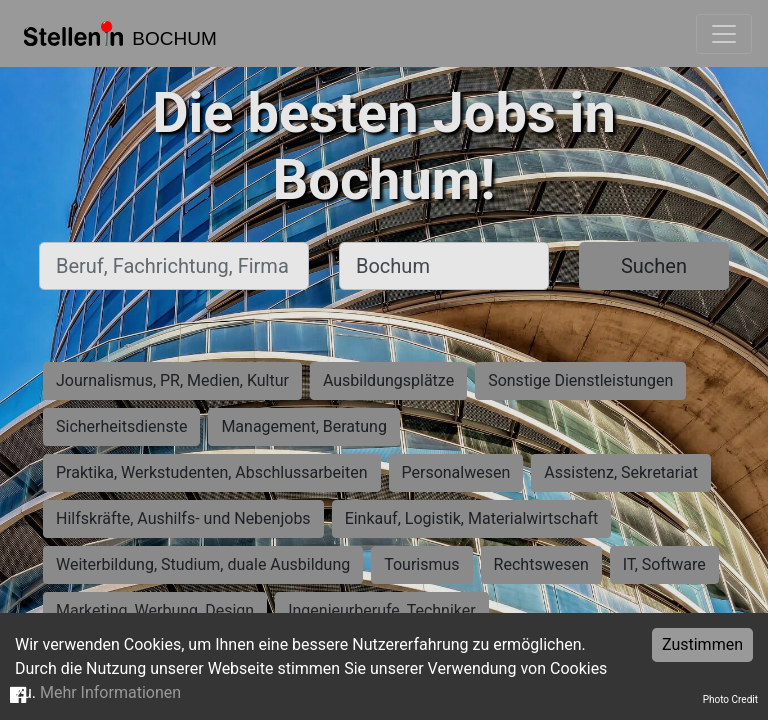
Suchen (654, 266)
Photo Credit (730, 699)
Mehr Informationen (110, 692)
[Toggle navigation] (724, 34)
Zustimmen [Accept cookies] (702, 644)
